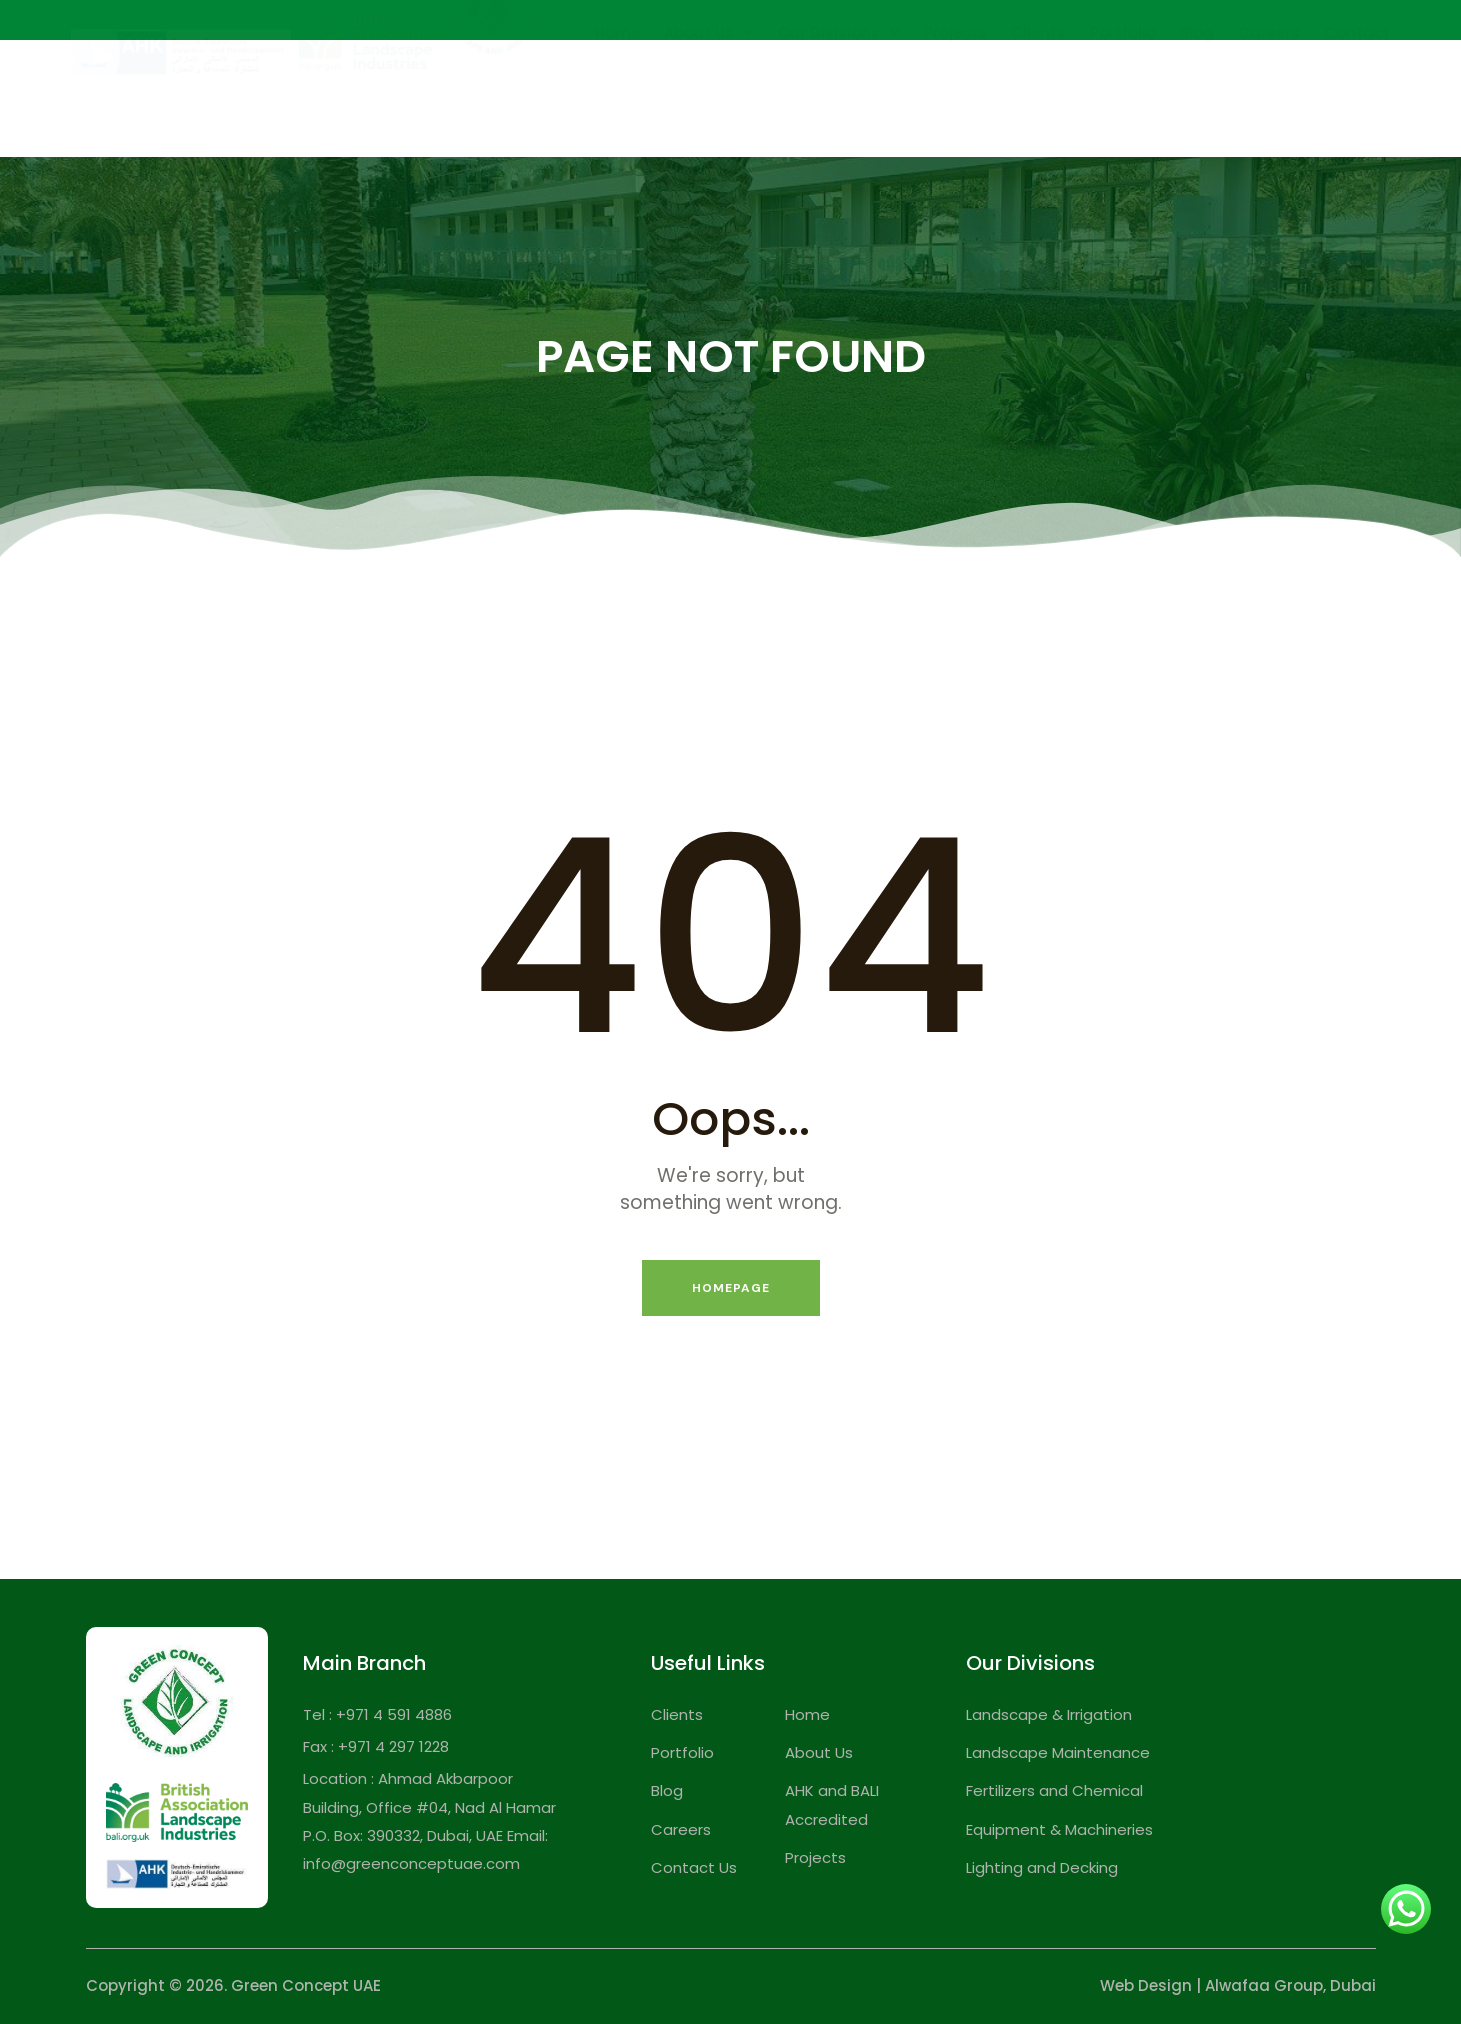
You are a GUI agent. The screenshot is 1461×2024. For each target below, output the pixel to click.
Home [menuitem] (617, 83)
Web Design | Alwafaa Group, (1213, 1985)
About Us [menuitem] (709, 83)
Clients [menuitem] (1038, 83)
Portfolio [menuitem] (1123, 83)
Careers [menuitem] (1269, 83)
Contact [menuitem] (1357, 83)
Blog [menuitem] (1197, 83)
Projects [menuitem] (955, 83)
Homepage (731, 1288)
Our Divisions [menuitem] (839, 83)
